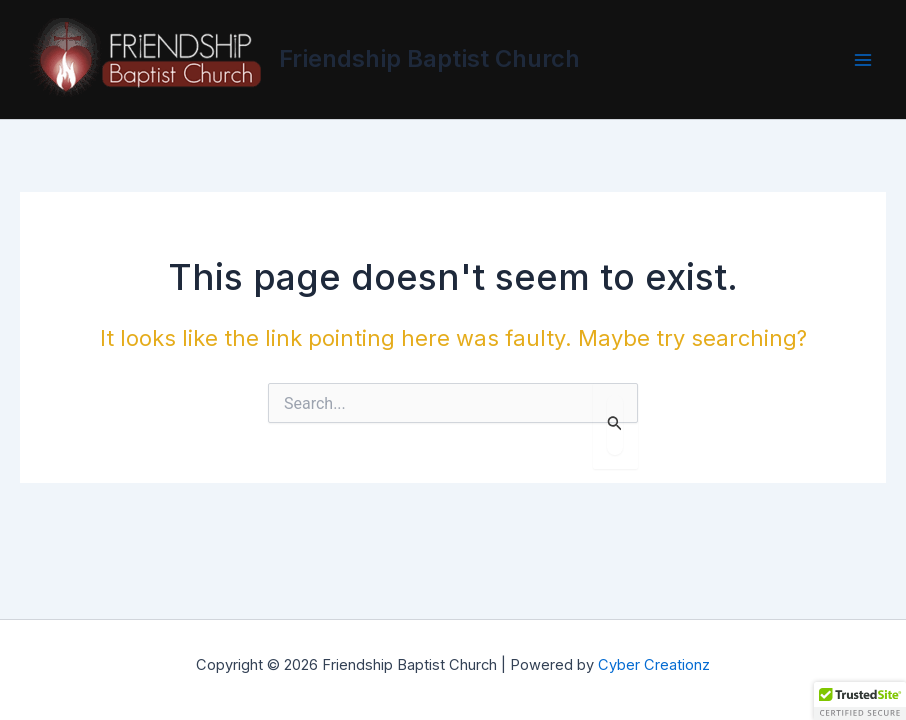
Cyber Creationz (654, 665)
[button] (860, 701)
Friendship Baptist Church (429, 58)
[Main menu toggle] (862, 59)
